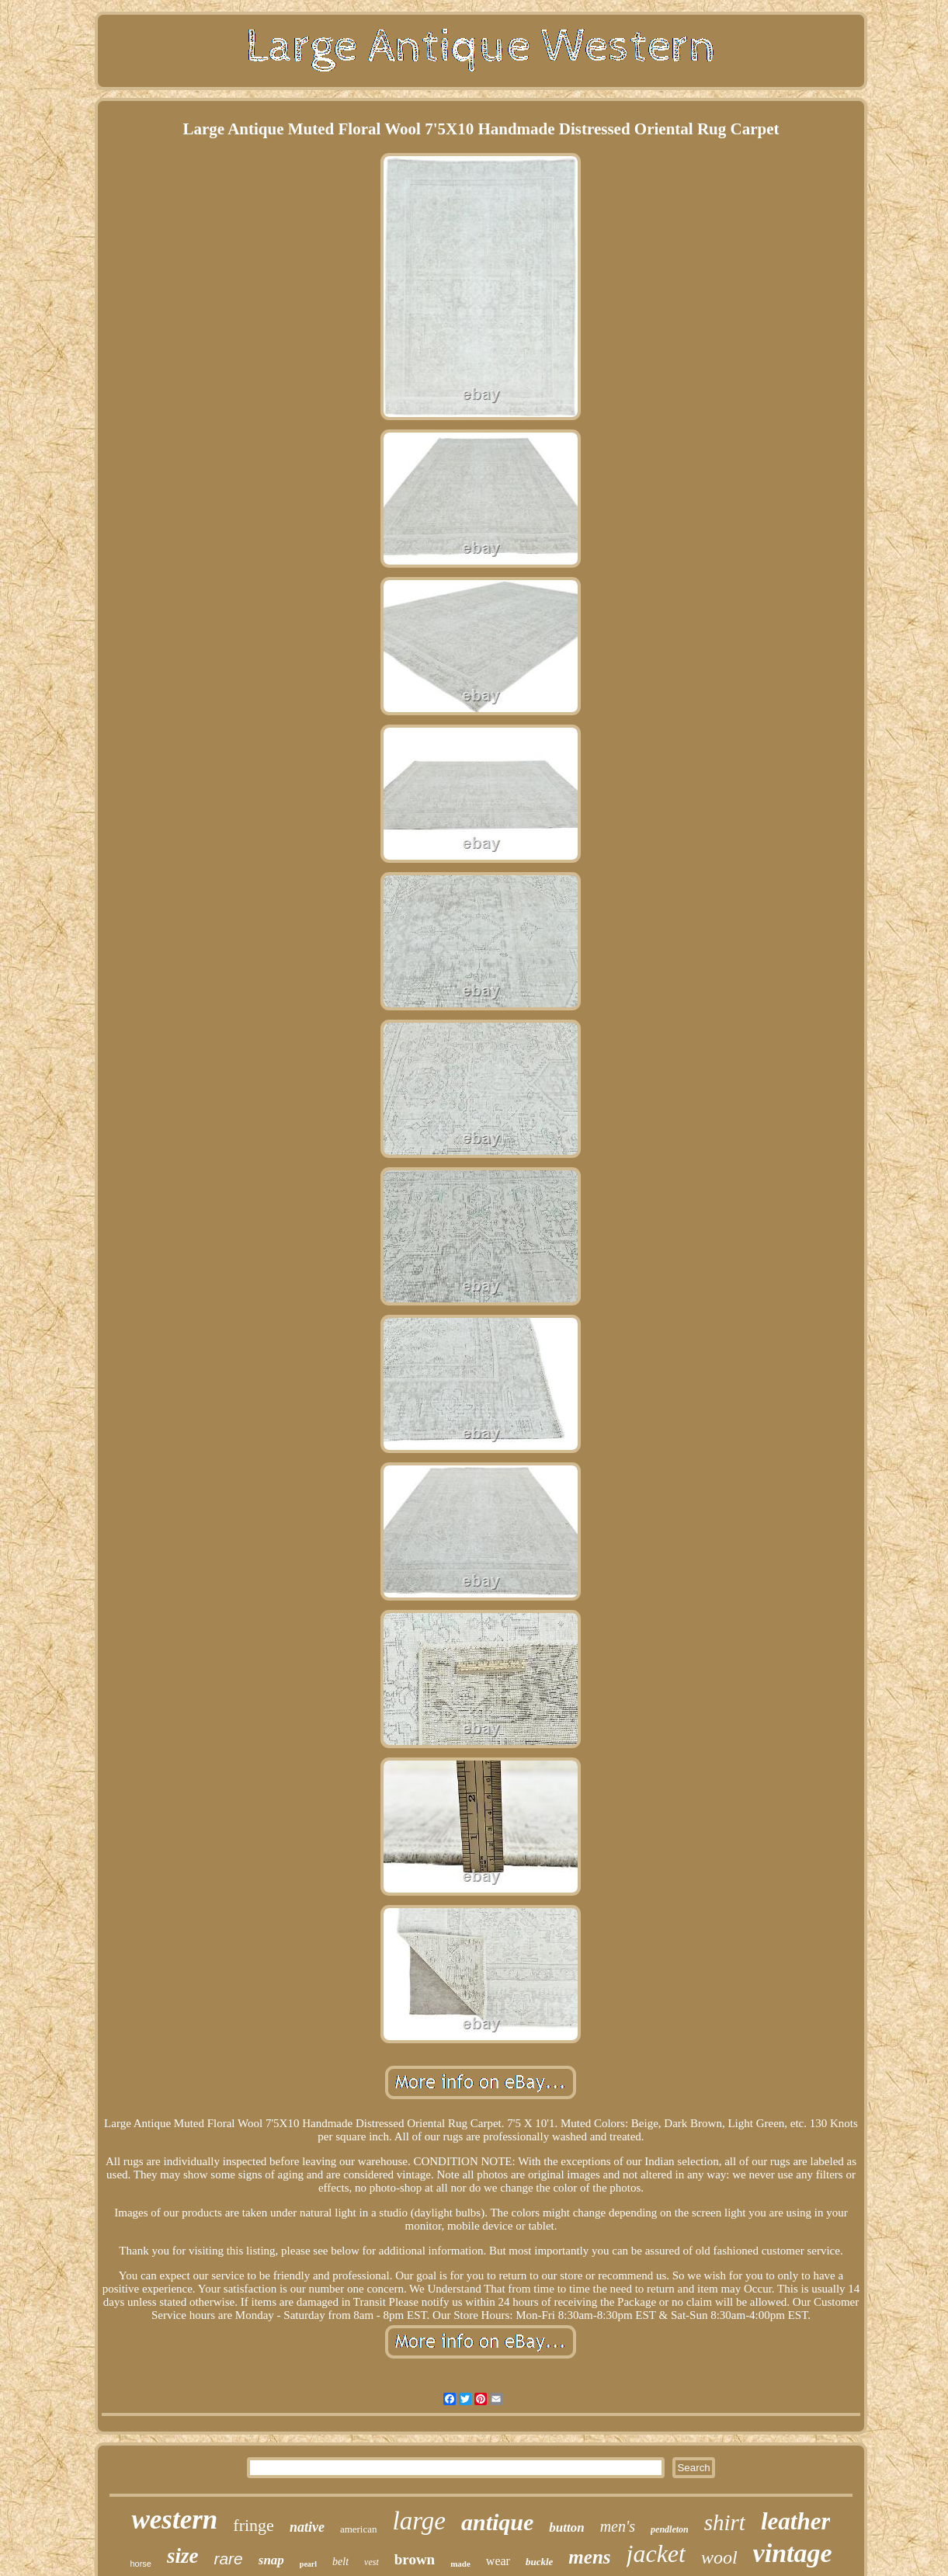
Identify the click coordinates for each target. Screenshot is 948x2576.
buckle (539, 2561)
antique (497, 2522)
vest (371, 2562)
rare (228, 2558)
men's (617, 2526)
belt (340, 2561)
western (174, 2520)
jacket (656, 2553)
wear (498, 2560)
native (307, 2527)
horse (140, 2563)
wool (719, 2557)
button (566, 2527)
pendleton (670, 2529)
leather (796, 2521)
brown (414, 2559)
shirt (724, 2522)
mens (589, 2556)
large (419, 2521)
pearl (308, 2564)
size (183, 2555)
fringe (253, 2525)
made (460, 2563)
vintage (792, 2553)
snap (271, 2560)
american (358, 2529)
